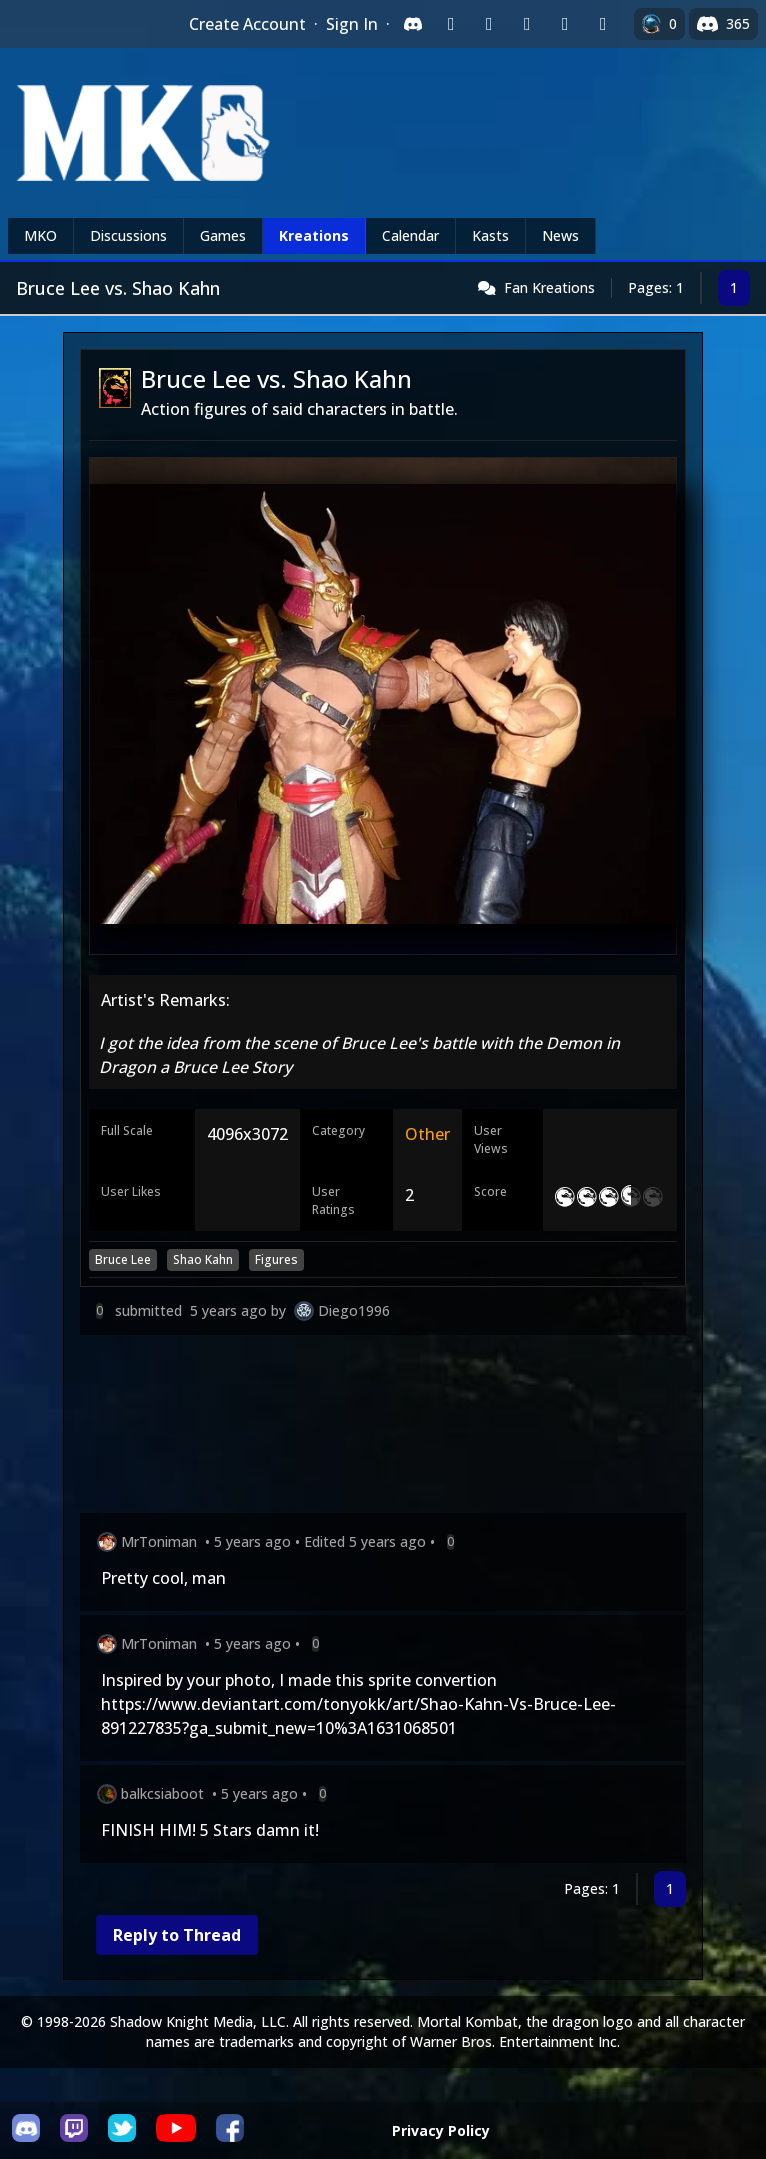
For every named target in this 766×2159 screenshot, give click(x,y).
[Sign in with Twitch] (451, 24)
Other (427, 1134)
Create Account (247, 24)
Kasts (490, 235)
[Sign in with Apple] (565, 24)
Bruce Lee (123, 1259)
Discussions (128, 235)
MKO (40, 235)
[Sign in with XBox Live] (603, 24)
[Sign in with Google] (489, 24)
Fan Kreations (549, 287)
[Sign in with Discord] (413, 24)
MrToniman (159, 1541)
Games (223, 235)
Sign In (352, 24)
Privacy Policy (441, 2130)
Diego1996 (354, 1310)
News (560, 235)
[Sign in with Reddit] (527, 24)
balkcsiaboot (162, 1793)
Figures (276, 1259)
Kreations (314, 235)
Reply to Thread (177, 1935)
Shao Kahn (203, 1259)
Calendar (410, 235)
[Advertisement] (383, 1428)
